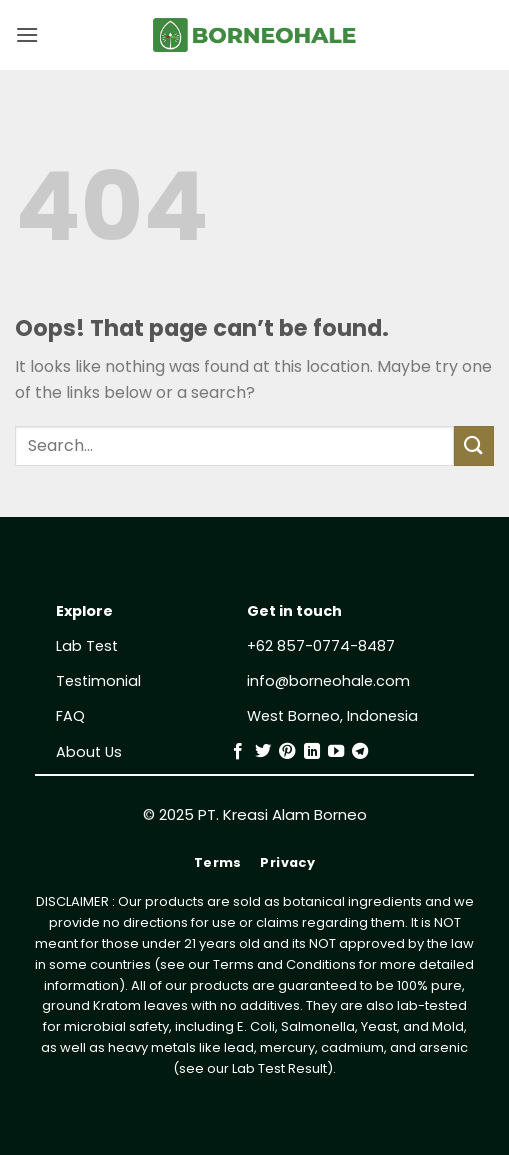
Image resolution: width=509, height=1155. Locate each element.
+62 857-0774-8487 (321, 646)
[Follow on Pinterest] (287, 752)
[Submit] (474, 445)
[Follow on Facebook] (238, 752)
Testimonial (98, 681)
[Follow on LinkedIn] (312, 752)
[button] (27, 34)
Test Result (292, 1068)
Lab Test (87, 646)
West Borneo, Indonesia (332, 716)
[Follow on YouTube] (336, 752)
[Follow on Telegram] (360, 752)
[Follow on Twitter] (263, 752)
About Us (89, 752)
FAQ (70, 716)
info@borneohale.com (328, 681)
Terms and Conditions (284, 964)
